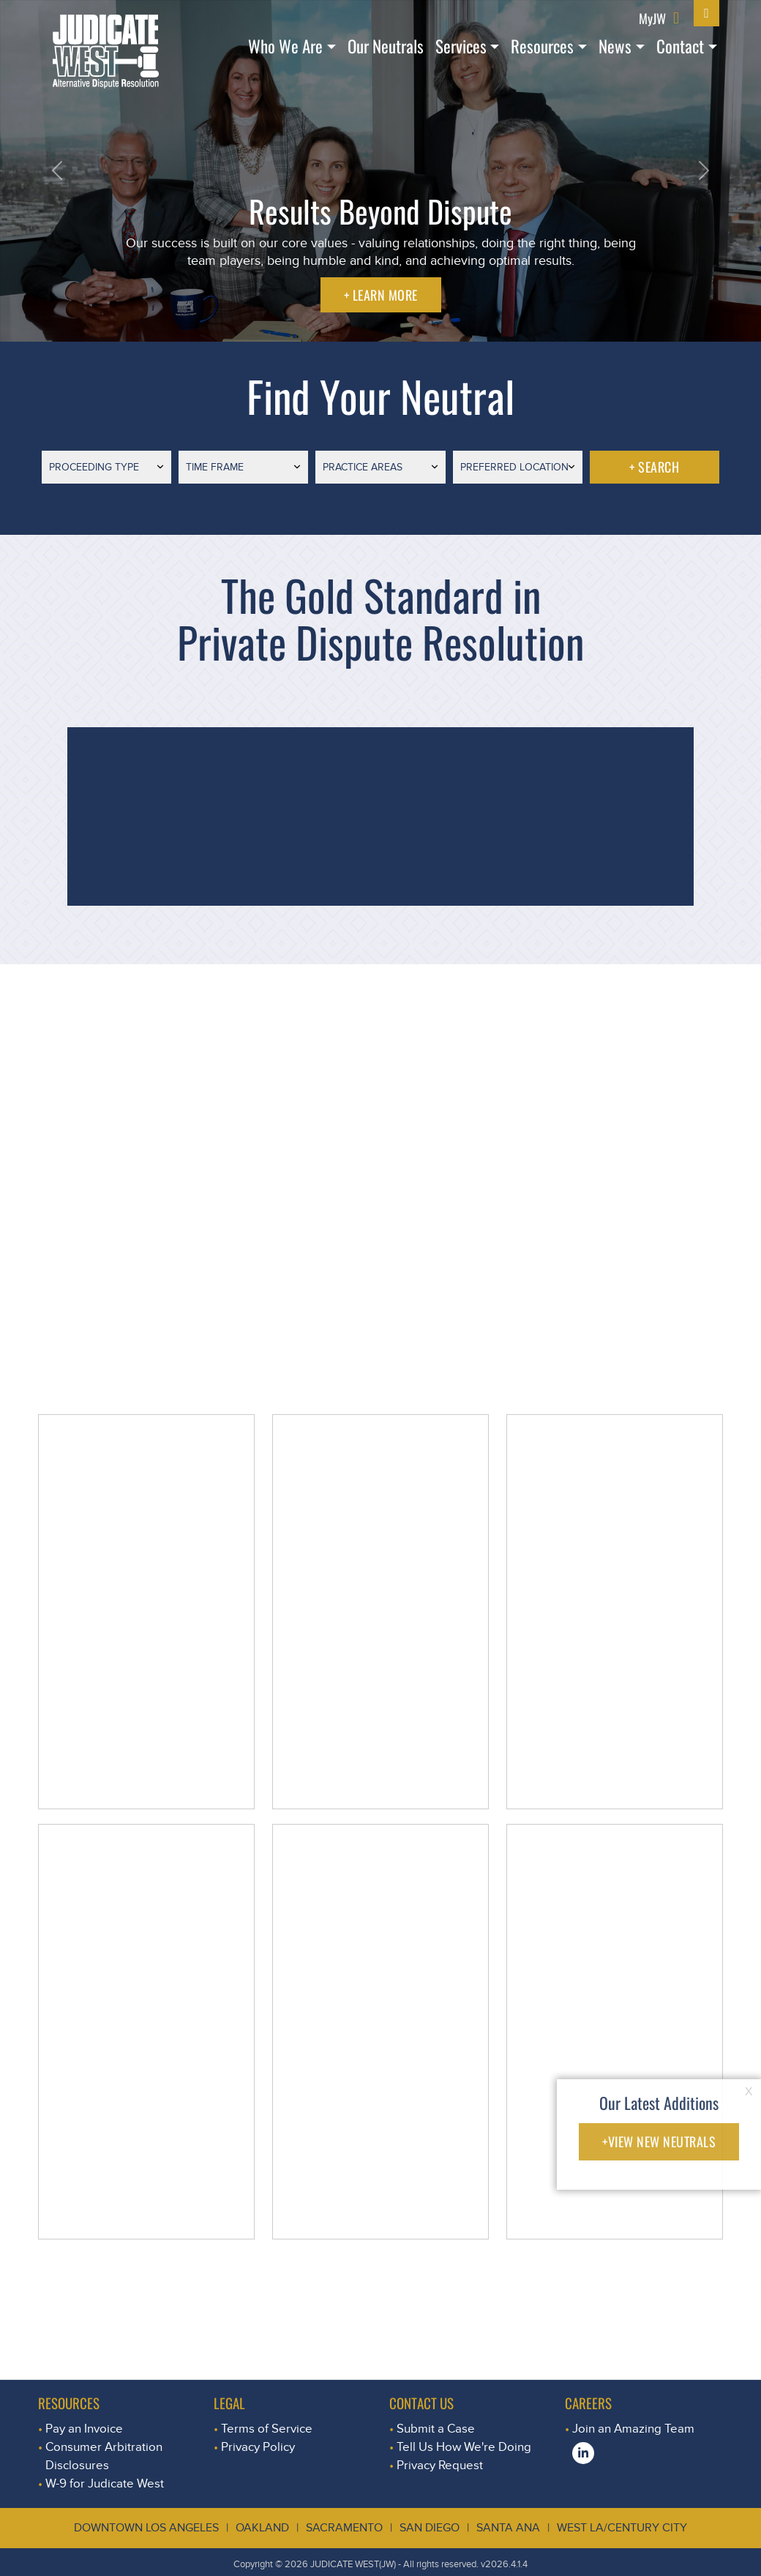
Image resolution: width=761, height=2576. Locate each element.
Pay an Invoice (84, 2428)
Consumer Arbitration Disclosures (103, 2456)
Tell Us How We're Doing (464, 2447)
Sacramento (344, 2527)
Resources (542, 46)
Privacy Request (440, 2465)
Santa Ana (508, 2527)
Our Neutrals (386, 46)
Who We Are (285, 46)
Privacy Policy (258, 2447)
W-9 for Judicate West (104, 2483)
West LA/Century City (622, 2527)
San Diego (430, 2527)
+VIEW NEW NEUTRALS (659, 2141)
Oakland (262, 2527)
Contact (680, 46)
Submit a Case (436, 2428)
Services (461, 46)
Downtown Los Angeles (146, 2527)
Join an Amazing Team (633, 2428)
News (615, 46)
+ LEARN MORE (381, 294)
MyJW (652, 18)
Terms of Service (266, 2428)
